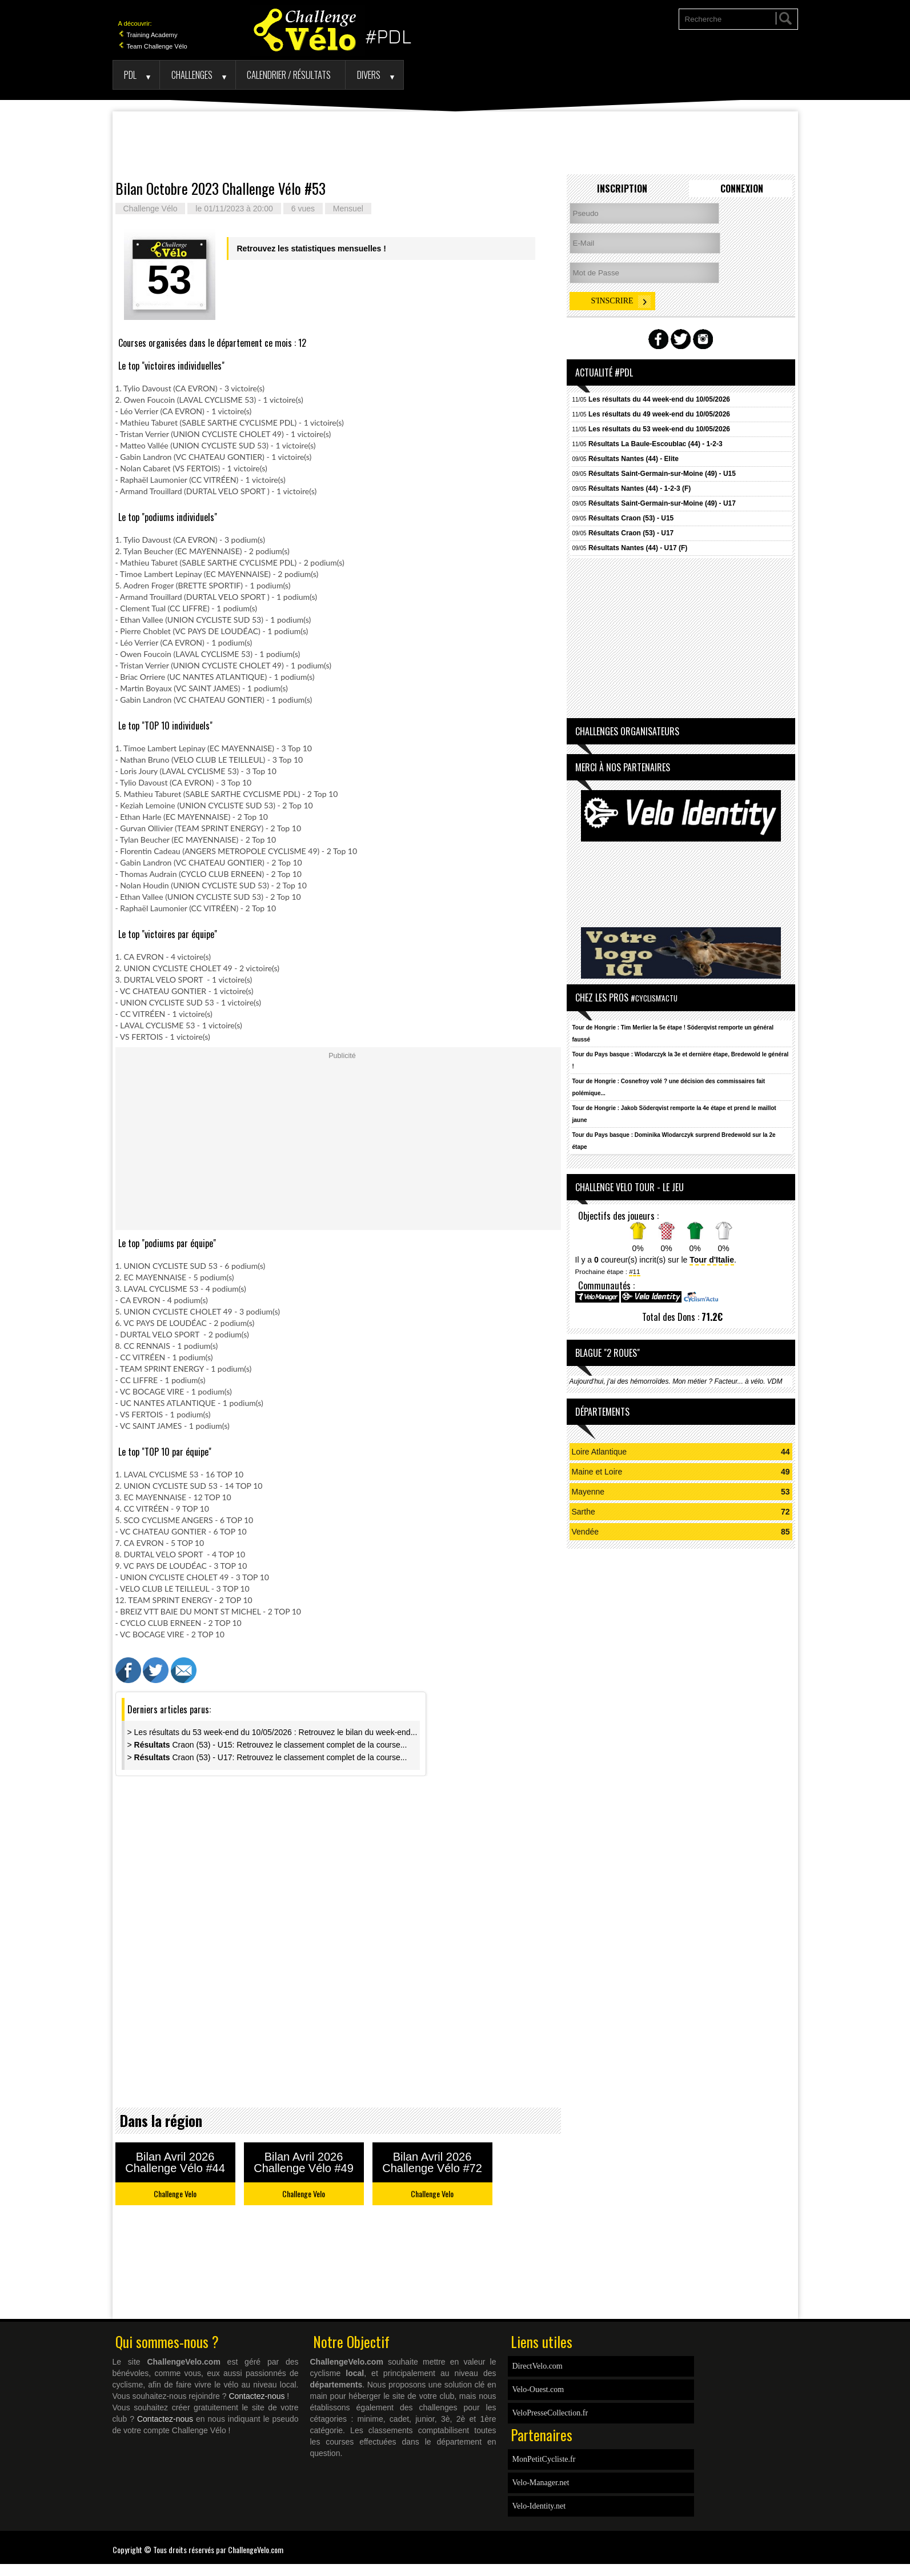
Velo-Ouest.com (538, 2389)
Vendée (585, 1531)
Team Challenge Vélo (152, 46)
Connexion (741, 188)
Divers (368, 74)
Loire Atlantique (599, 1451)
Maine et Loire (597, 1471)
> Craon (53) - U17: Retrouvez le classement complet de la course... (267, 1757)
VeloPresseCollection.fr (550, 2413)
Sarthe (583, 1511)
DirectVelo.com (537, 2366)
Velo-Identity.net (539, 2506)
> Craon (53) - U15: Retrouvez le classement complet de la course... (267, 1744)
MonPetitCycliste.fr (544, 2459)
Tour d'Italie (711, 1259)
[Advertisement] (455, 143)
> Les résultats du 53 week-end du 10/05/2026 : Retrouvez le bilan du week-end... (272, 1732)
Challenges (192, 74)
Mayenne (588, 1491)
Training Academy (148, 34)
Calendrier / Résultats (289, 74)
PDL (130, 74)
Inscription (622, 188)
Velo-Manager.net (541, 2482)
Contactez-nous (256, 2396)
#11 (634, 1271)
